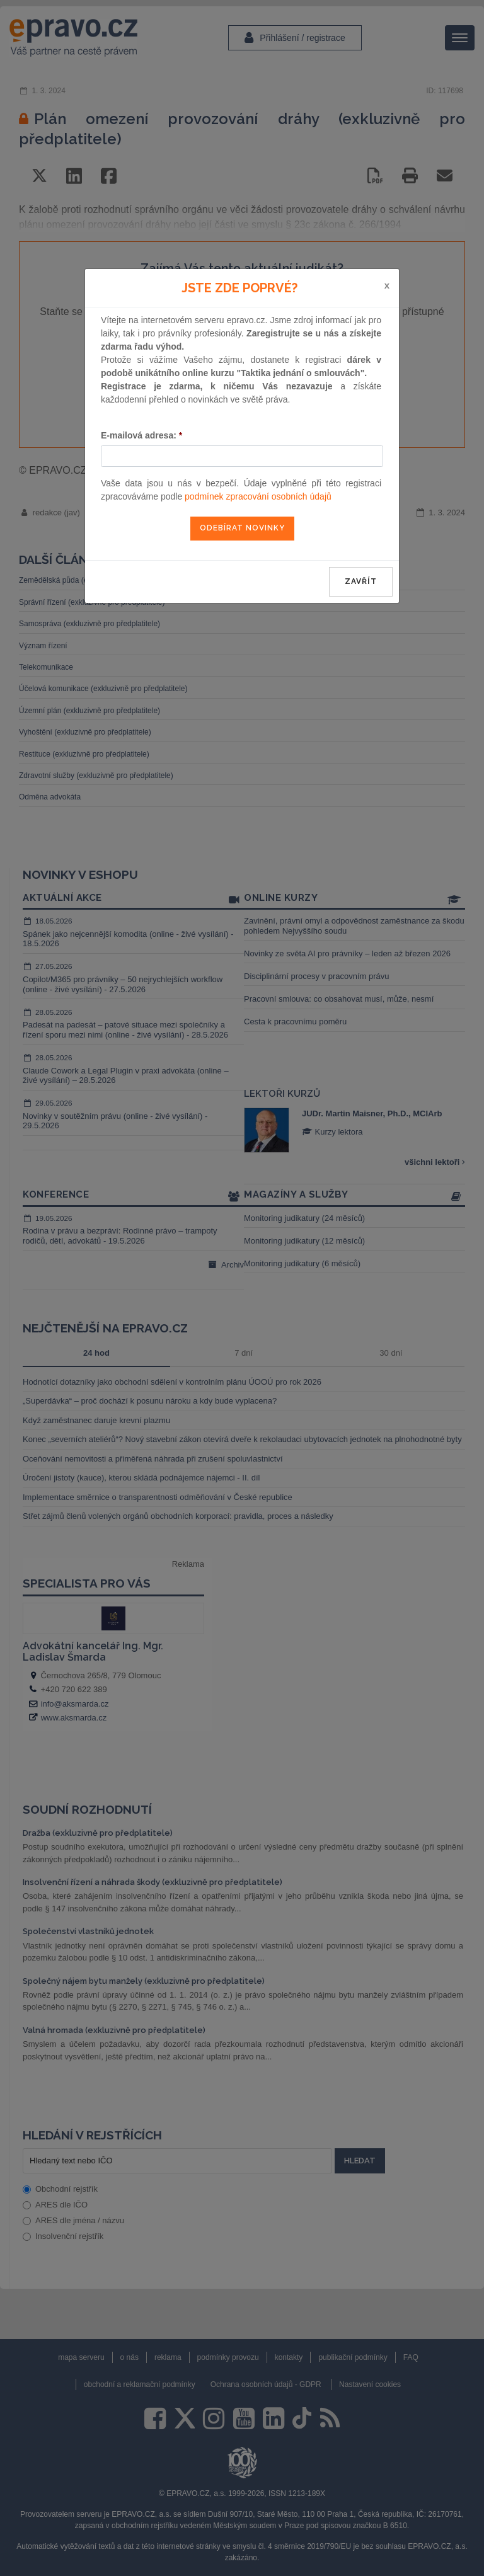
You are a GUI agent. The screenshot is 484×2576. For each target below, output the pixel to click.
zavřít (361, 581)
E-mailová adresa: (141, 435)
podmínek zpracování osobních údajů (258, 496)
